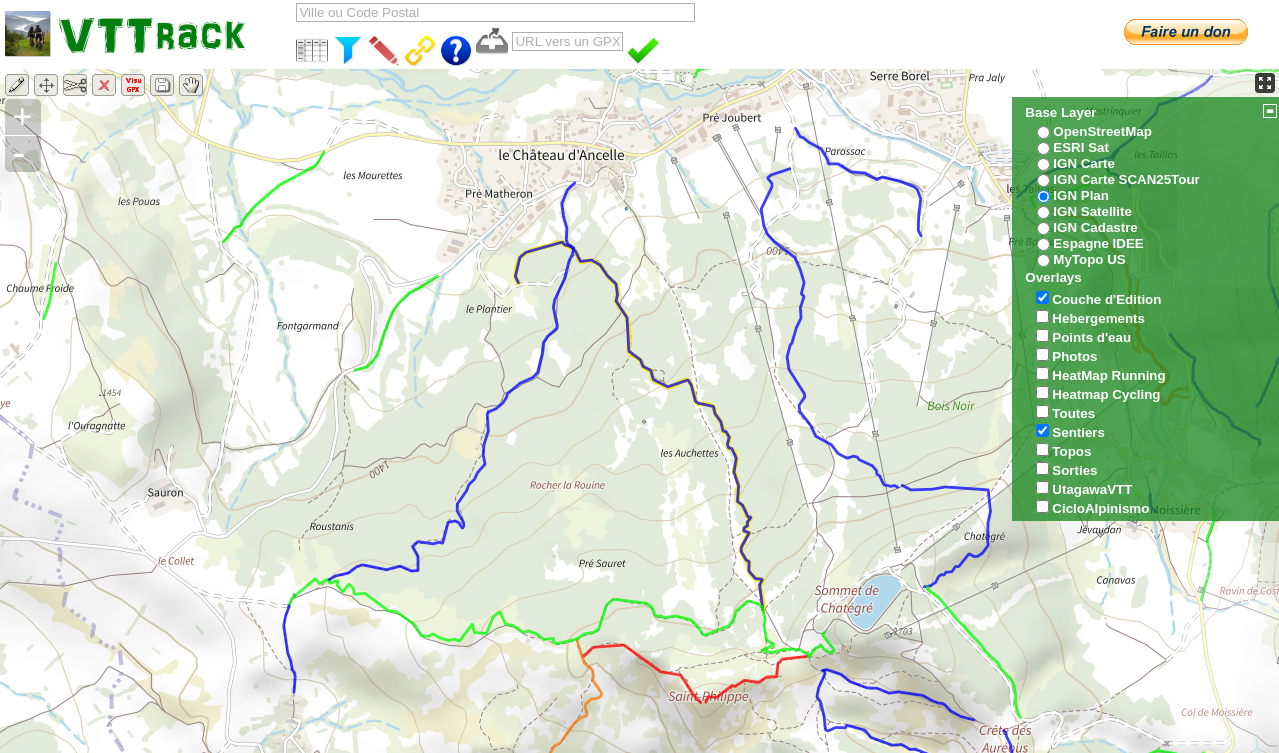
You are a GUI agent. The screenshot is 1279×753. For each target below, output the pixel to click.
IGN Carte (1083, 163)
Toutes (1073, 413)
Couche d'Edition (1106, 299)
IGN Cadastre (1095, 227)
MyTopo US (1089, 259)
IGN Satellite (1092, 211)
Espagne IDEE (1098, 243)
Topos (1071, 451)
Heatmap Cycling (1106, 394)
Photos (1074, 356)
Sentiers (1078, 432)
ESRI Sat (1081, 147)
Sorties (1074, 470)
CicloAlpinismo (1100, 508)
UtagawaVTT (1092, 489)
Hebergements (1098, 318)
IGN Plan (1081, 195)
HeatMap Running (1108, 375)
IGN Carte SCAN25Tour (1126, 179)
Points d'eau (1091, 337)
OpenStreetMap (1102, 131)
